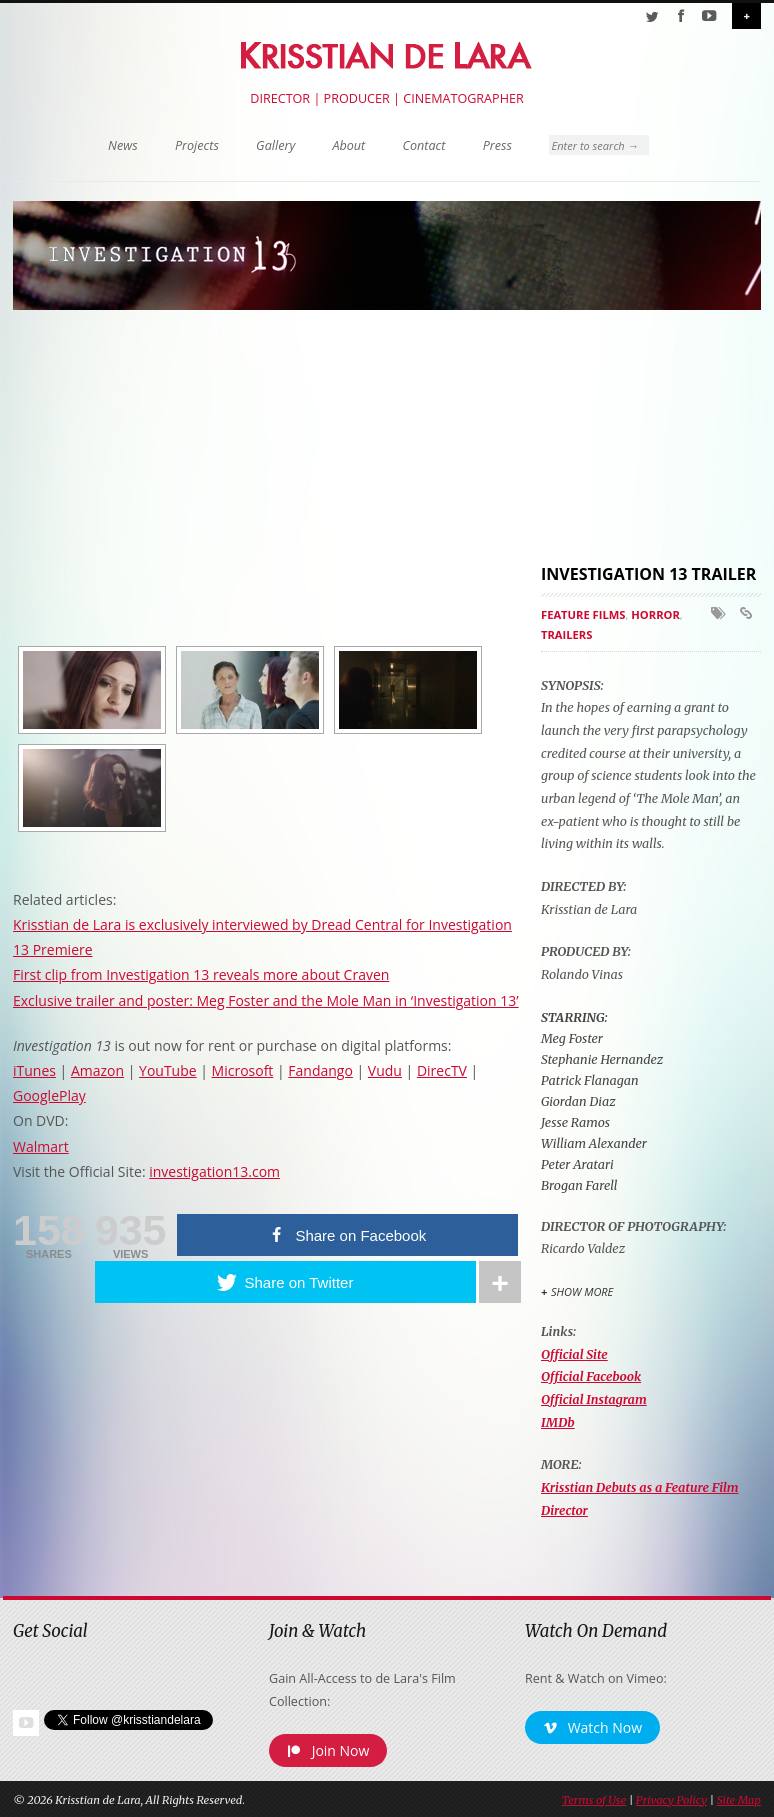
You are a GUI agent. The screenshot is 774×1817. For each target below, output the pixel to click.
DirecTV (442, 1070)
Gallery (275, 145)
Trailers (566, 634)
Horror (655, 614)
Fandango (320, 1070)
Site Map (739, 1800)
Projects (197, 145)
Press (497, 145)
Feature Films (583, 614)
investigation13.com (214, 1171)
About (348, 145)
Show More (582, 1291)
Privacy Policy (671, 1800)
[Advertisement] (657, 436)
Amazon (97, 1070)
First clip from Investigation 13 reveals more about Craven (201, 974)
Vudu (385, 1070)
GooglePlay (49, 1095)
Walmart (41, 1146)
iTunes (34, 1070)
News (123, 145)
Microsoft (243, 1070)
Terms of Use (594, 1800)
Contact (424, 145)
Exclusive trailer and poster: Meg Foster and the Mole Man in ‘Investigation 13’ (266, 1000)
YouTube (168, 1070)
